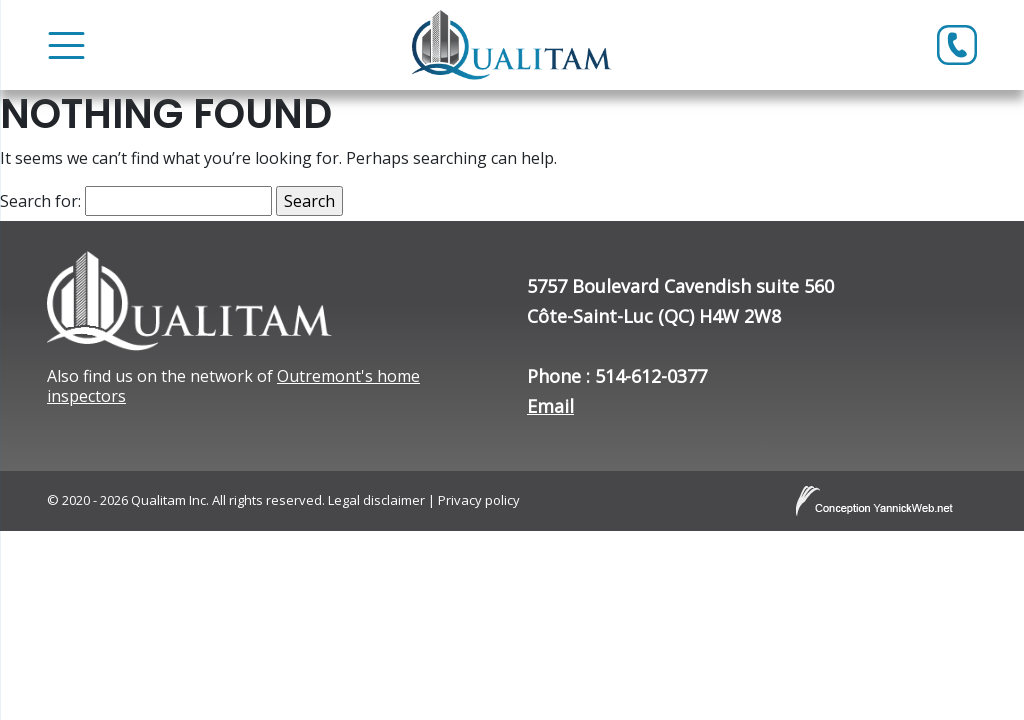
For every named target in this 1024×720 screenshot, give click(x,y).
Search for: (40, 201)
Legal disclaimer (376, 500)
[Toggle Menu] (66, 45)
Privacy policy (479, 500)
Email (550, 406)
